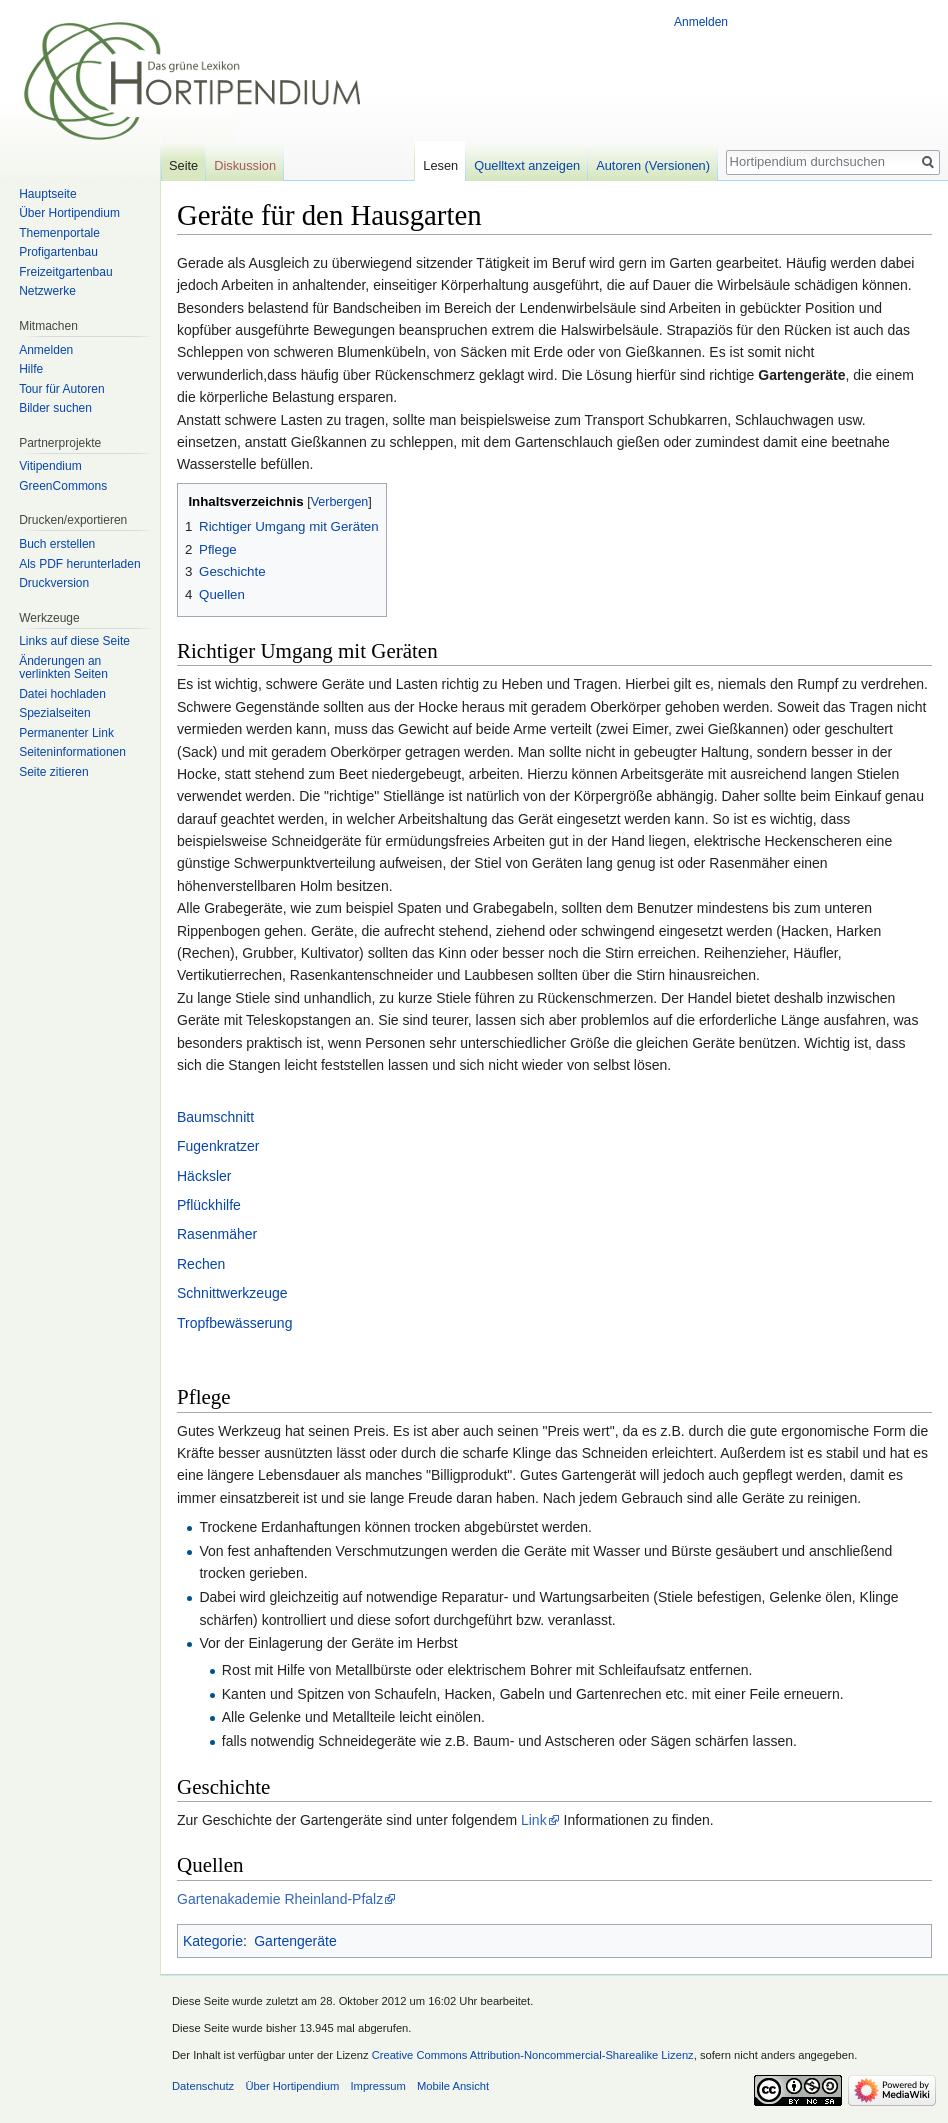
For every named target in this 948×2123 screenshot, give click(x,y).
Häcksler (204, 1176)
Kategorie (213, 1941)
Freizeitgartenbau (65, 272)
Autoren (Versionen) (653, 165)
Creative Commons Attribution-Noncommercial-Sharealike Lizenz (533, 2055)
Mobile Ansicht (453, 2086)
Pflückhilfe (209, 1205)
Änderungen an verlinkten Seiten (63, 668)
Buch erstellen (57, 544)
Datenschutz (203, 2086)
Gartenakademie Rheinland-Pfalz (280, 1899)
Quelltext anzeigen (527, 165)
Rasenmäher (217, 1234)
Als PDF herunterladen (79, 564)
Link (534, 1820)
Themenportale (59, 233)
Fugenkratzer (218, 1146)
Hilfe (31, 369)
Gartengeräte (295, 1941)
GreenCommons (63, 486)
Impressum (377, 2086)
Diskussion (245, 165)
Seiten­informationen (72, 752)
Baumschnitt (215, 1117)
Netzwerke (47, 291)
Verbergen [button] (340, 502)
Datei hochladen (62, 694)
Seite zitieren (53, 772)
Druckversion (54, 583)
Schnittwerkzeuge (232, 1293)
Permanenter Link (66, 733)
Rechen (201, 1264)
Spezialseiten (54, 713)
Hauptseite (47, 194)
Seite (183, 165)
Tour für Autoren (61, 389)
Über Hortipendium (69, 213)
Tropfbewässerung (234, 1323)
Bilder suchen (55, 408)
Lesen (440, 165)
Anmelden (701, 22)
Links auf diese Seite (74, 641)
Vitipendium (50, 466)
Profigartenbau (58, 252)
